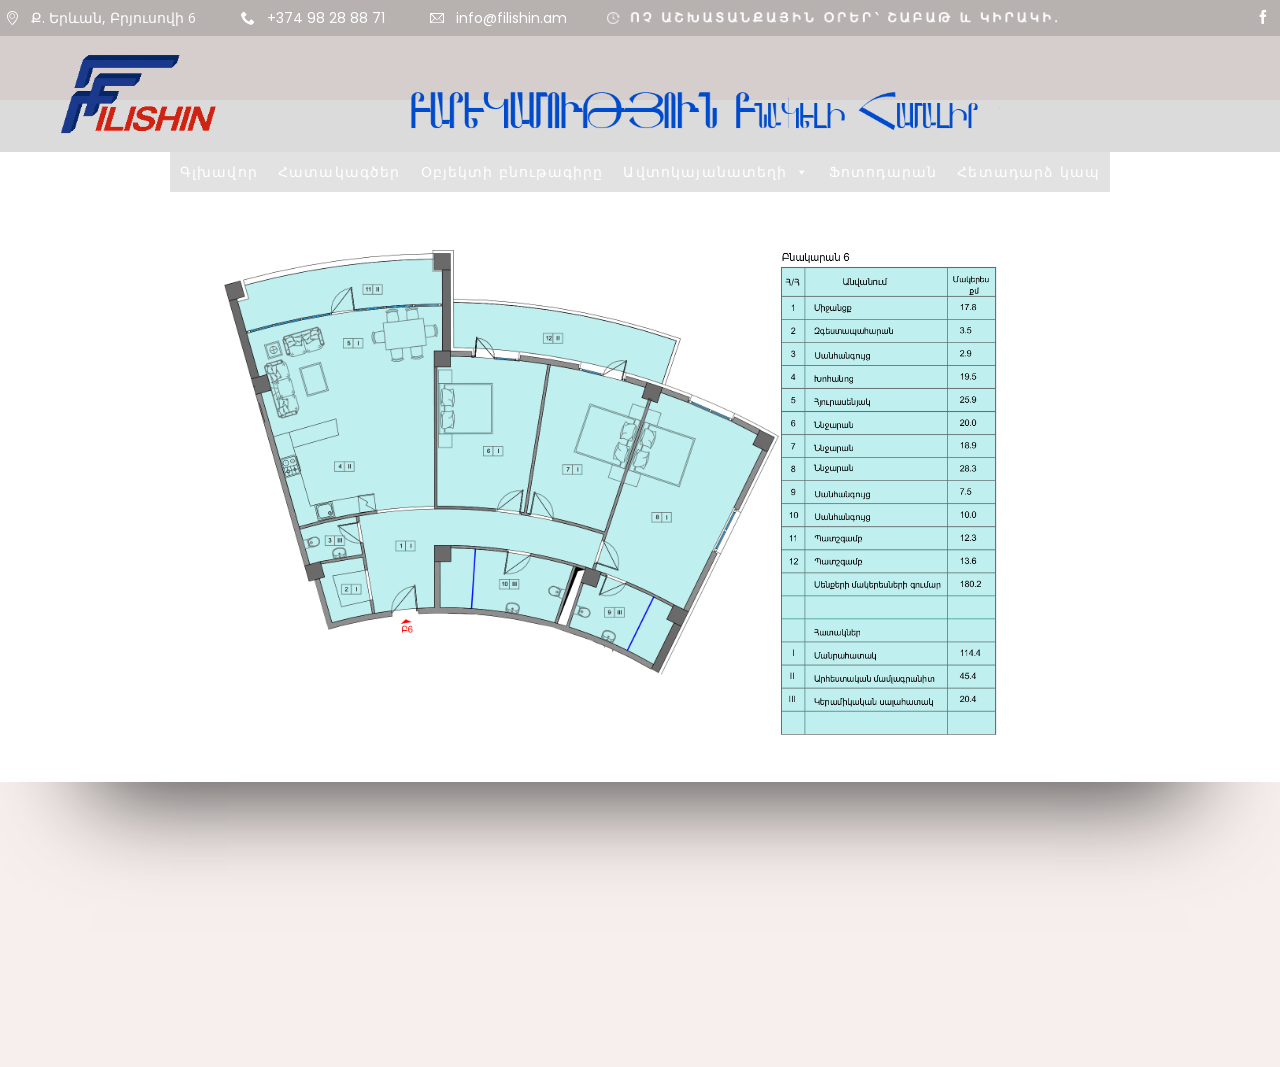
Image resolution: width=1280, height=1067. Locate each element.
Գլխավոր (219, 171)
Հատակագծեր (339, 171)
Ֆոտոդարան (883, 171)
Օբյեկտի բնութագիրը (512, 171)
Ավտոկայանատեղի (715, 171)
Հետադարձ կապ (1028, 171)
